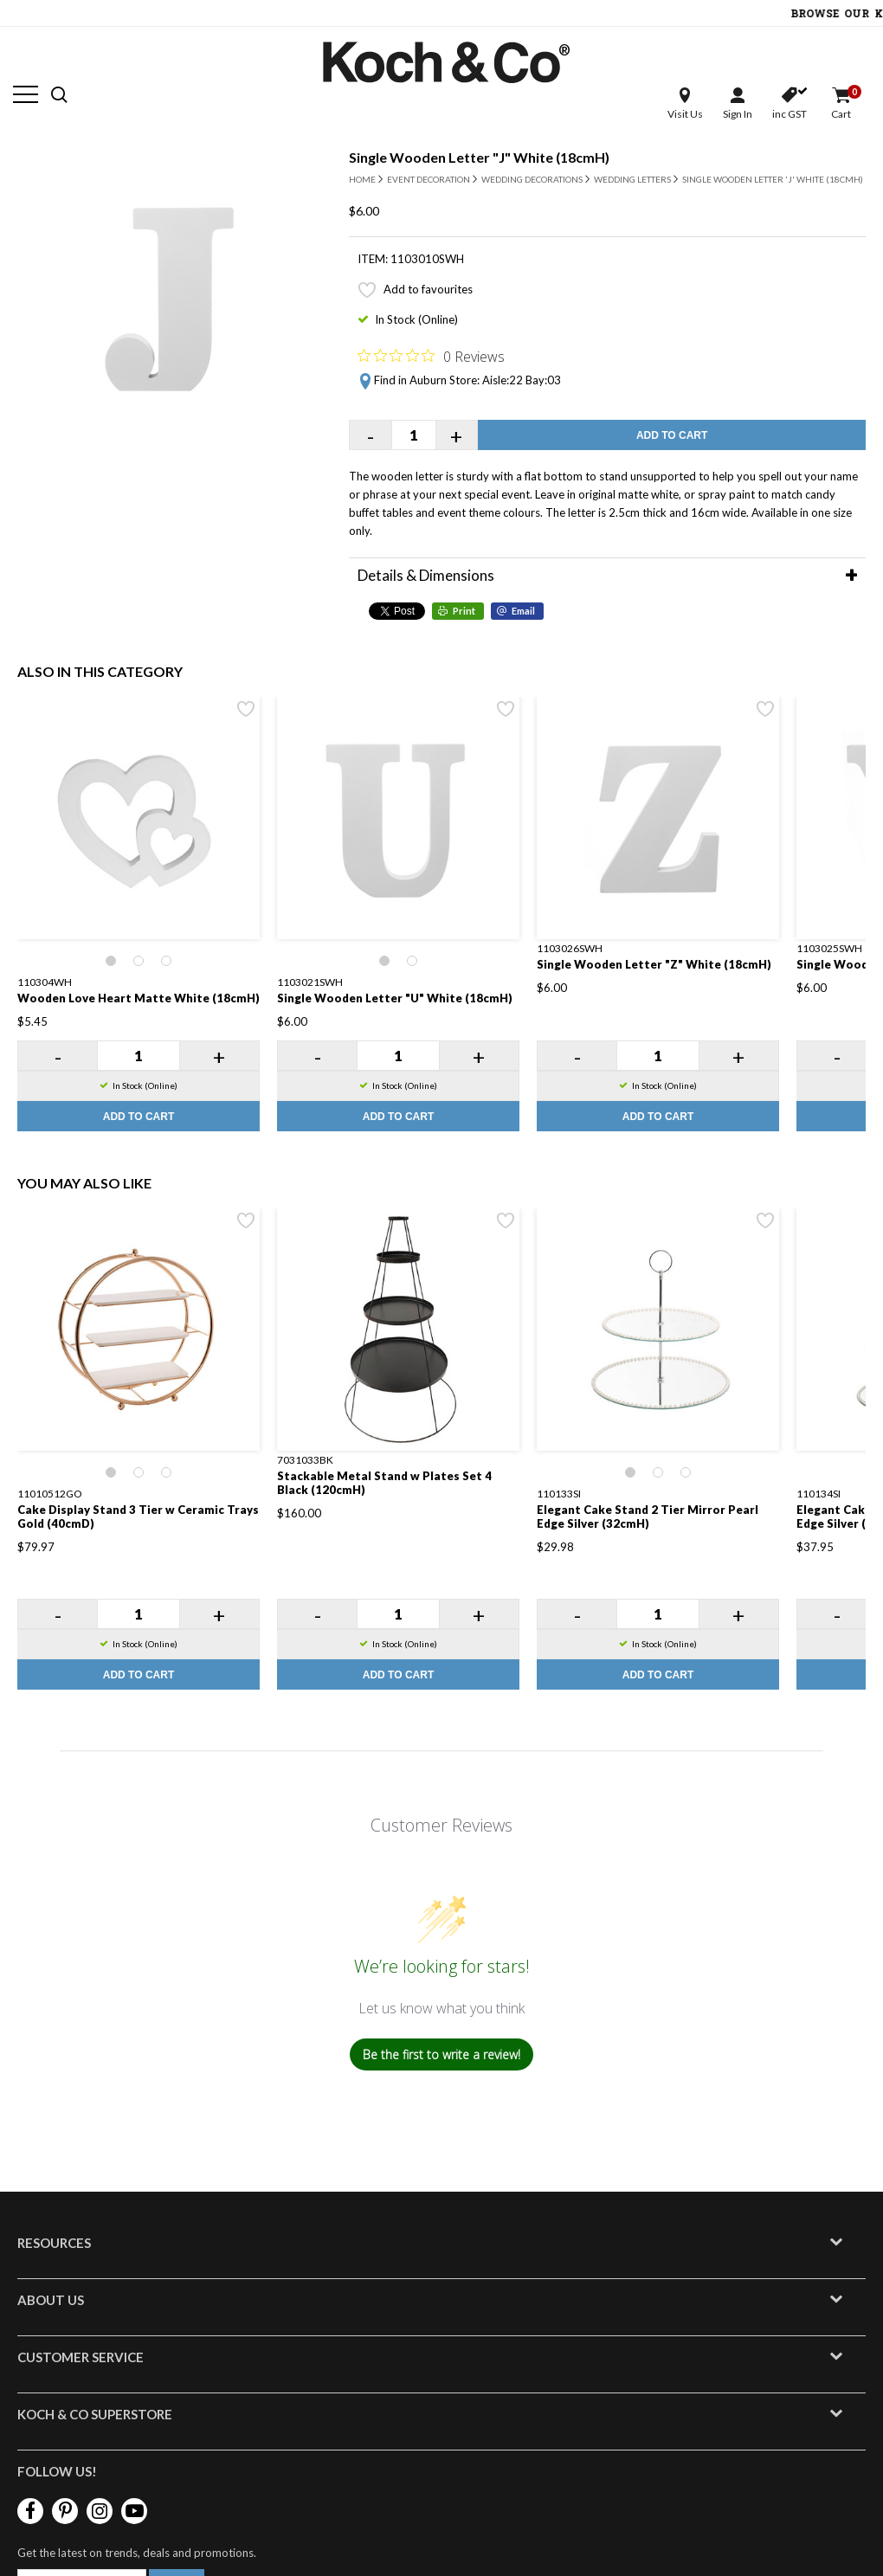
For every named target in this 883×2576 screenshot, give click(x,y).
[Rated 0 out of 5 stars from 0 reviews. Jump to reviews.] (431, 356)
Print (464, 610)
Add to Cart (671, 435)
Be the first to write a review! (441, 2054)
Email (523, 610)
